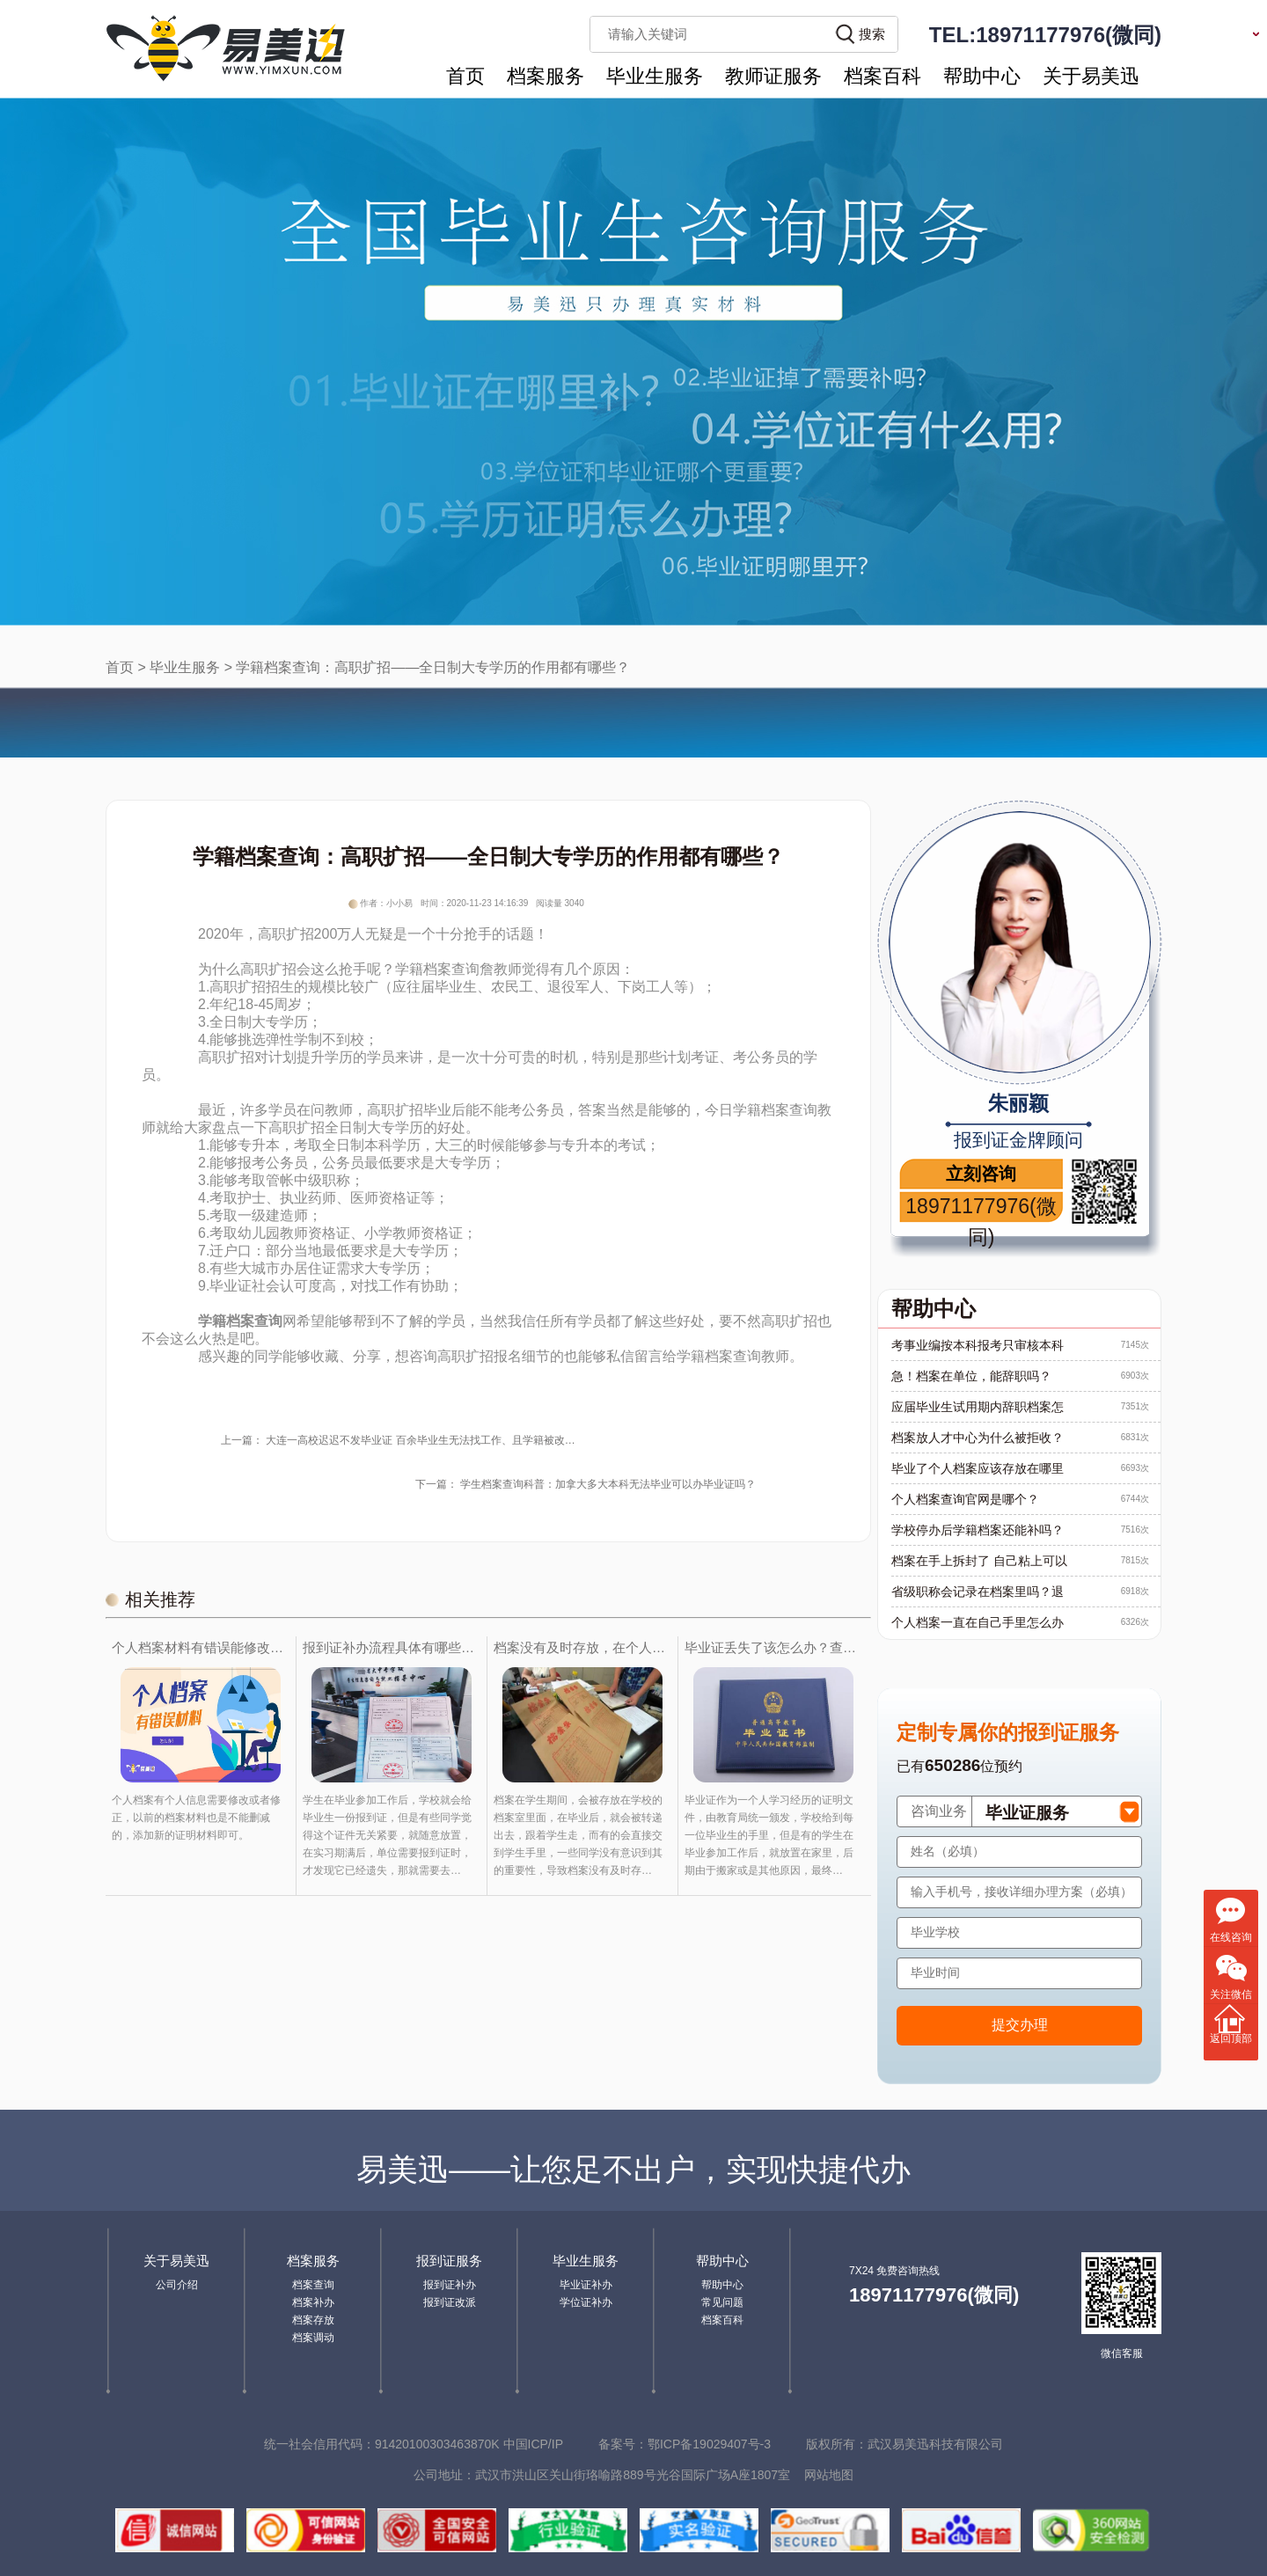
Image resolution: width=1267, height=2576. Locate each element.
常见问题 (722, 2302)
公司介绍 (177, 2285)
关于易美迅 (1091, 76)
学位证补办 (586, 2302)
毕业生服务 (654, 76)
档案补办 (313, 2302)
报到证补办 (449, 2285)
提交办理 (1020, 2024)
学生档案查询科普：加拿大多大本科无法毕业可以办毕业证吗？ (608, 1484)
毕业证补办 (586, 2285)
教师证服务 (773, 76)
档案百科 (882, 76)
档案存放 (313, 2320)
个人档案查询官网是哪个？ (965, 1499)
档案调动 (313, 2337)
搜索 (872, 33)
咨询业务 (939, 1811)
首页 (465, 76)
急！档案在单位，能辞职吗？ (971, 1376)
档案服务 (545, 76)
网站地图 (828, 2475)
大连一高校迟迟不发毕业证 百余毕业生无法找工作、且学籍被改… (420, 1440)
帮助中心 (982, 76)
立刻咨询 (981, 1173)
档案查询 (313, 2285)
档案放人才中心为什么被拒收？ (977, 1438)
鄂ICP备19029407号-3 (709, 2444)
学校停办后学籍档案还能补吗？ (977, 1530)
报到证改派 (449, 2302)
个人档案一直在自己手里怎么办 (977, 1622)
